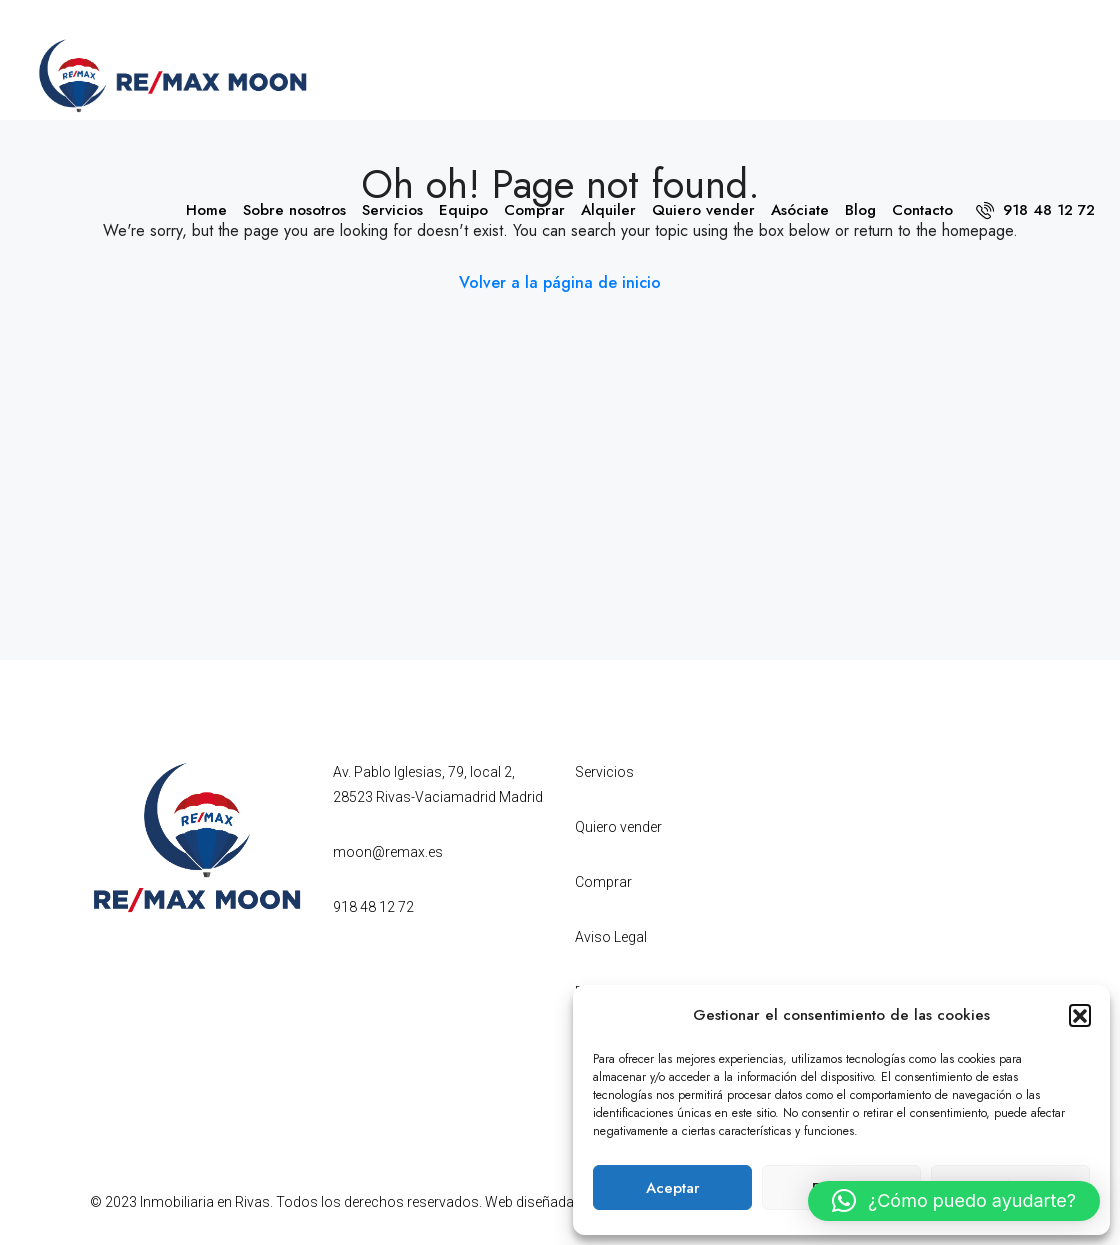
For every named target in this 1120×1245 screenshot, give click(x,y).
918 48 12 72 (1035, 210)
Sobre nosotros (294, 210)
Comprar (534, 210)
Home (206, 210)
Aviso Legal (611, 937)
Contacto (922, 210)
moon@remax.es (388, 852)
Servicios (392, 210)
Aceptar (673, 1188)
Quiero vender (703, 210)
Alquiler (608, 210)
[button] (1080, 1015)
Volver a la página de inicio (560, 282)
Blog (860, 210)
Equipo (463, 210)
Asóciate (800, 210)
